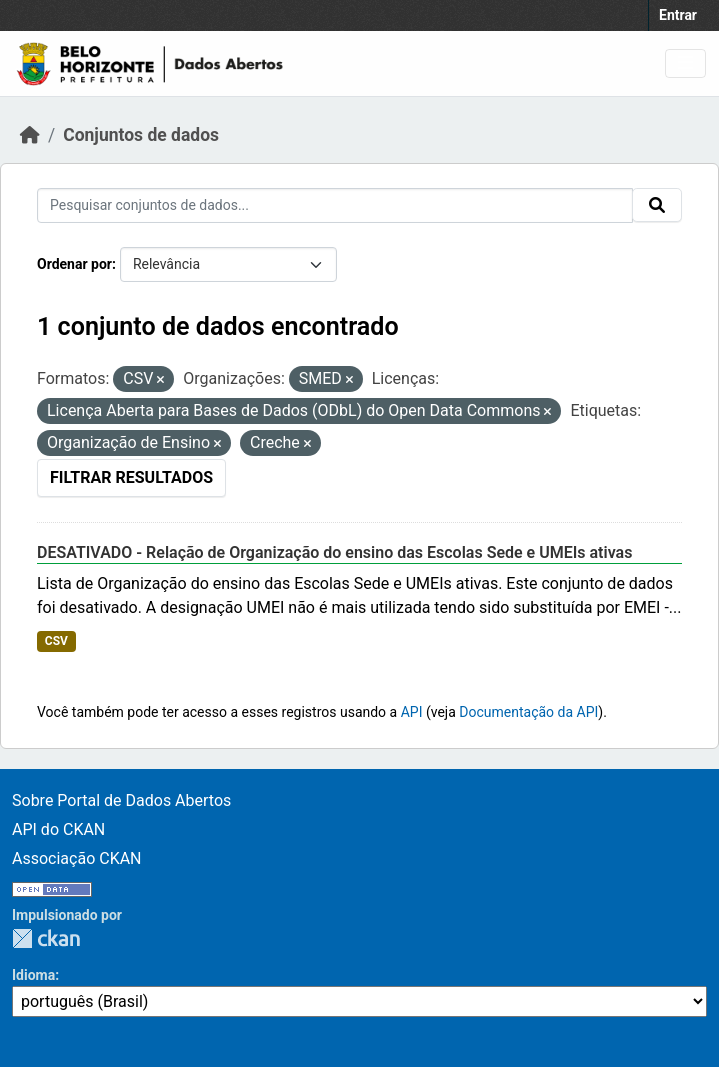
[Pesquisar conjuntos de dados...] (335, 205)
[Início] (30, 135)
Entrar (678, 15)
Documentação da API (528, 712)
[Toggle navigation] (685, 63)
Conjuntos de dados (141, 135)
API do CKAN (58, 829)
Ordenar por (74, 264)
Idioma (33, 975)
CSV (56, 641)
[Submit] (657, 205)
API (412, 712)
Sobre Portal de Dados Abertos (121, 800)
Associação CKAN (77, 858)
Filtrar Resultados (131, 477)
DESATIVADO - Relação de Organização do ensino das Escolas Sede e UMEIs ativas (334, 552)
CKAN (46, 938)
